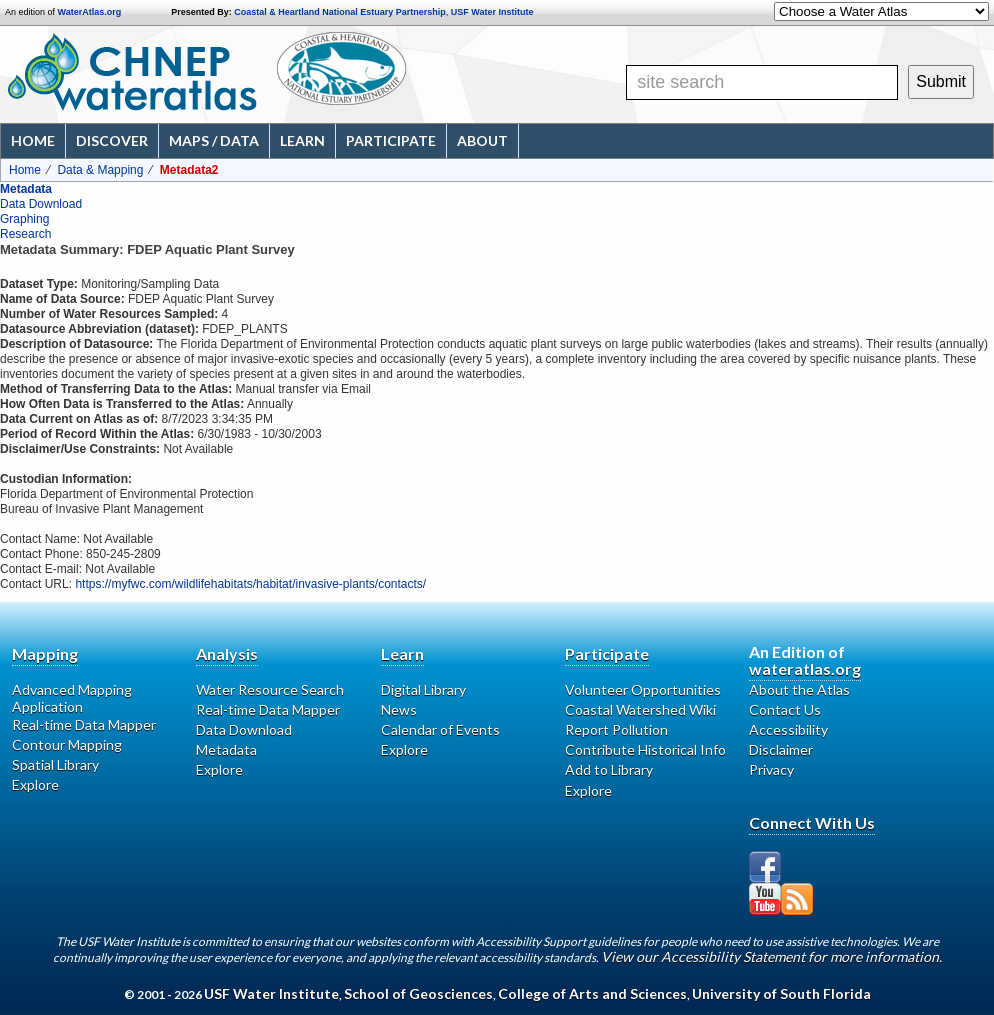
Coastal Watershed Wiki (640, 709)
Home (33, 140)
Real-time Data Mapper (84, 724)
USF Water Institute (492, 12)
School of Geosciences (418, 993)
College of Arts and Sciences (592, 993)
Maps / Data (214, 140)
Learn (302, 140)
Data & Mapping (100, 170)
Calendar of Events (440, 729)
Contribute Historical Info (645, 749)
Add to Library (609, 769)
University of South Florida (781, 993)
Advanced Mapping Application (72, 698)
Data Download (41, 204)
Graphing (24, 219)
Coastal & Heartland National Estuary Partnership (340, 12)
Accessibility (788, 729)
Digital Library (423, 689)
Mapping (45, 653)
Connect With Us (812, 822)
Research (25, 234)
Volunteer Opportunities (643, 689)
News (399, 709)
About (482, 140)
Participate (391, 140)
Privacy (771, 769)
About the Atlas (799, 689)
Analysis (227, 653)
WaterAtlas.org (90, 12)
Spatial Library (55, 764)
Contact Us (785, 709)
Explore (35, 784)
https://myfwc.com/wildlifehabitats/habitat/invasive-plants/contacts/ (250, 584)
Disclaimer (781, 749)
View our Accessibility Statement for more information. (771, 956)
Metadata (26, 189)
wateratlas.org (805, 668)
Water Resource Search (270, 689)
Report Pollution (616, 729)
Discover (112, 140)
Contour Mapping (67, 744)
